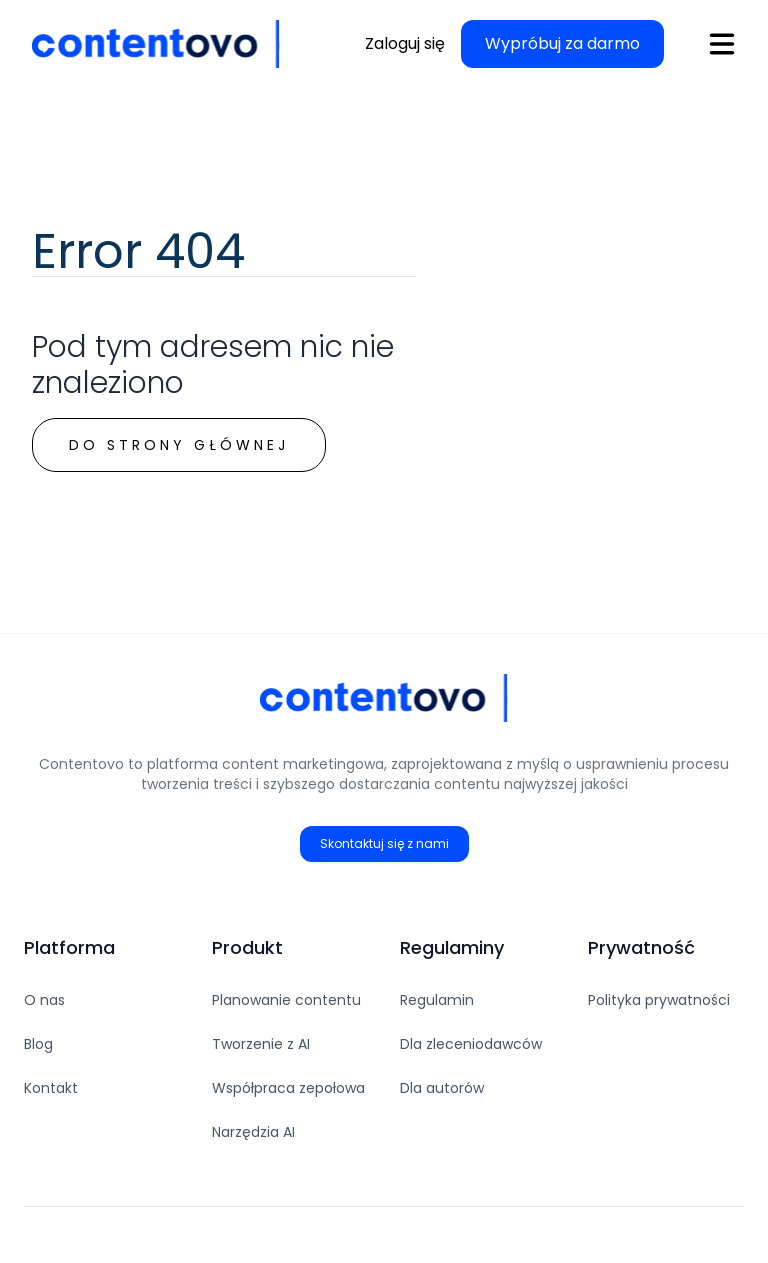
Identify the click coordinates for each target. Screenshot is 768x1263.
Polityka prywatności (659, 1000)
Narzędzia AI (253, 1132)
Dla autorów (442, 1088)
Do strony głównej (179, 445)
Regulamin (437, 1000)
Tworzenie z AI (261, 1044)
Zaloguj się (405, 43)
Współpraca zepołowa (288, 1088)
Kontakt (51, 1088)
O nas (44, 1000)
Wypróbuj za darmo (562, 43)
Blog (38, 1044)
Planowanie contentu (286, 1000)
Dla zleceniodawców (471, 1044)
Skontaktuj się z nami (384, 843)
